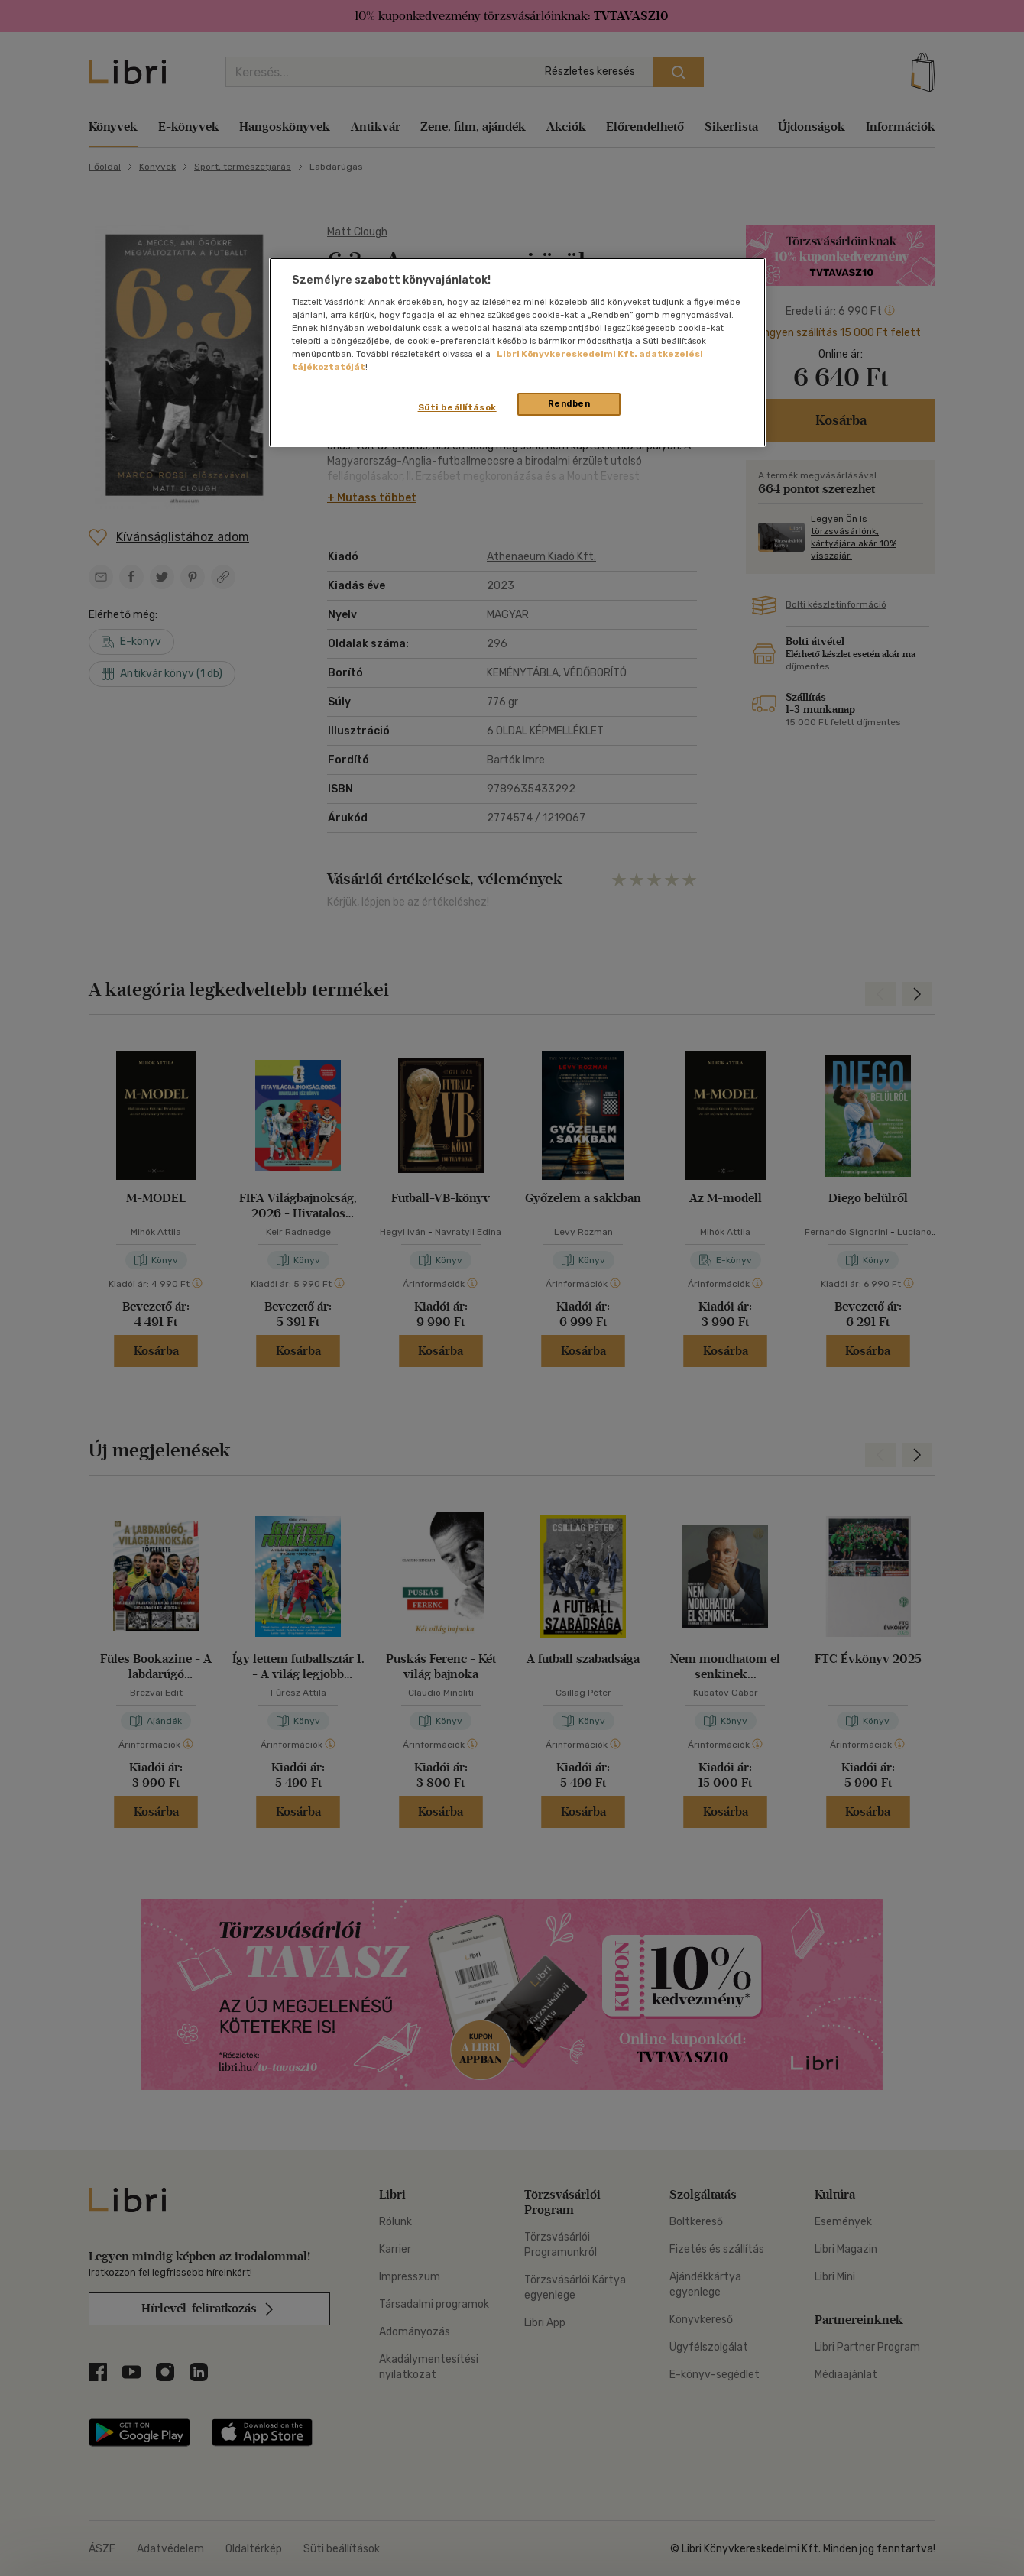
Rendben (569, 403)
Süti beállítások (457, 407)
